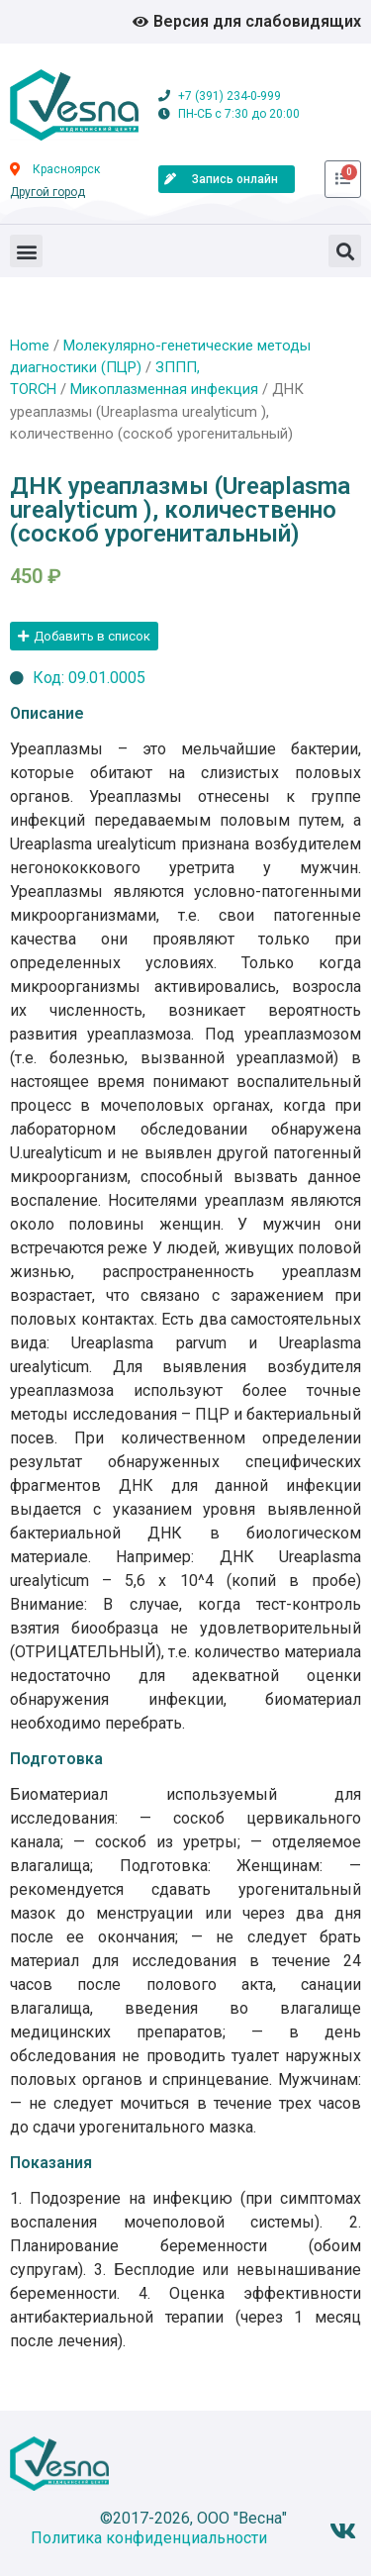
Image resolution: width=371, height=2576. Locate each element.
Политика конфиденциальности (149, 2537)
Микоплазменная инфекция (164, 389)
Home (29, 345)
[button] (26, 251)
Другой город (47, 192)
